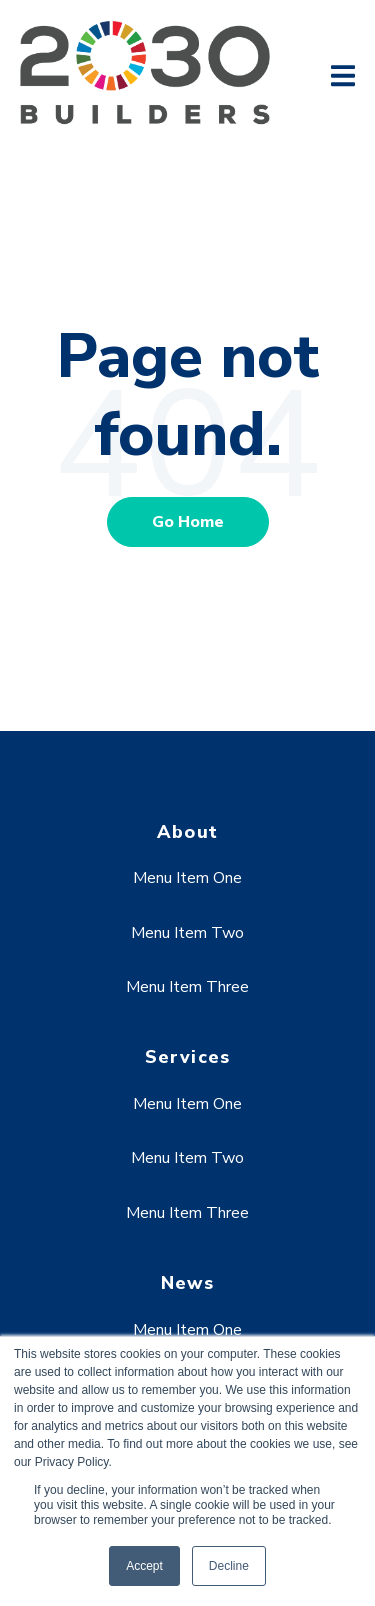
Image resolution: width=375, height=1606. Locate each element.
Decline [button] (229, 1566)
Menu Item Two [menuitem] (187, 933)
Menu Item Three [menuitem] (187, 987)
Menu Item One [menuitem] (187, 878)
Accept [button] (144, 1566)
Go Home (188, 522)
